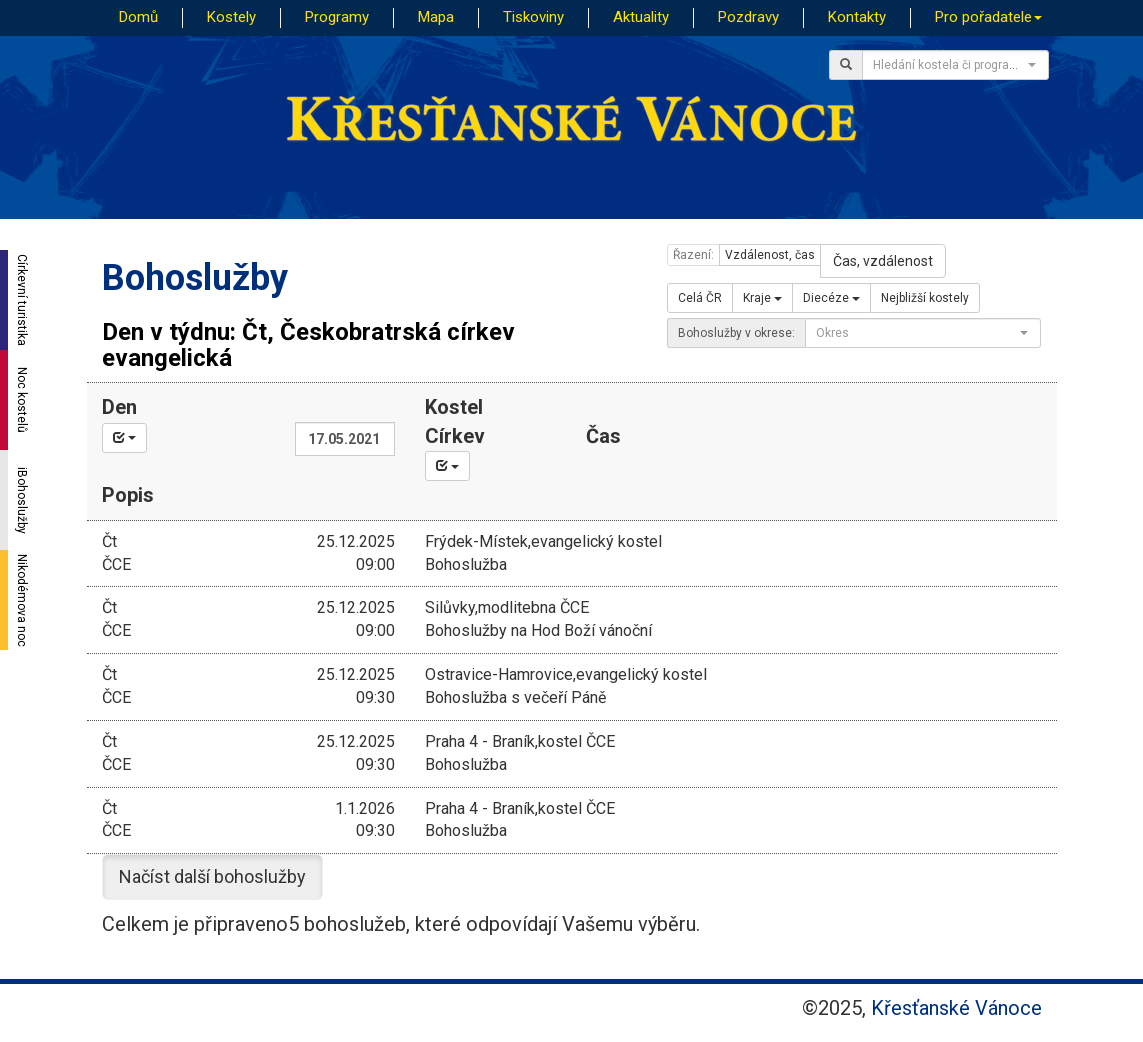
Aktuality (641, 17)
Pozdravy (748, 17)
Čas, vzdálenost (883, 261)
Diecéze (831, 298)
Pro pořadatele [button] (988, 17)
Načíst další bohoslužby (212, 876)
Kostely (231, 17)
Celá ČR (700, 298)
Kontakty (857, 17)
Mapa (436, 17)
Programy (337, 17)
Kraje (762, 298)
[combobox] (955, 65)
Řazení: (693, 255)
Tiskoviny (533, 17)
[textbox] (949, 65)
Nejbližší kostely (925, 298)
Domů (138, 17)
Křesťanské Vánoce (956, 1008)
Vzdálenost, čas (770, 255)
